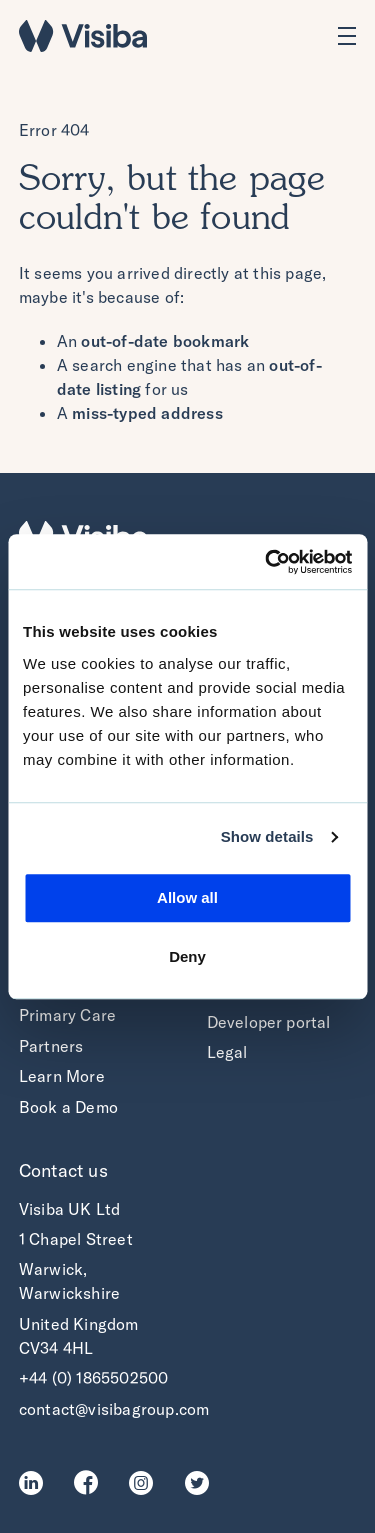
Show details (267, 836)
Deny (187, 956)
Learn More (62, 1076)
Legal (227, 1052)
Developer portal (269, 1022)
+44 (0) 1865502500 (94, 1378)
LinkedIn (36, 1483)
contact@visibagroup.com (114, 1409)
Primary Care (67, 1015)
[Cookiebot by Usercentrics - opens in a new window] (267, 562)
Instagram (146, 1483)
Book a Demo (68, 1107)
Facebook (91, 1483)
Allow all (187, 897)
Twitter (202, 1483)
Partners (51, 1046)
